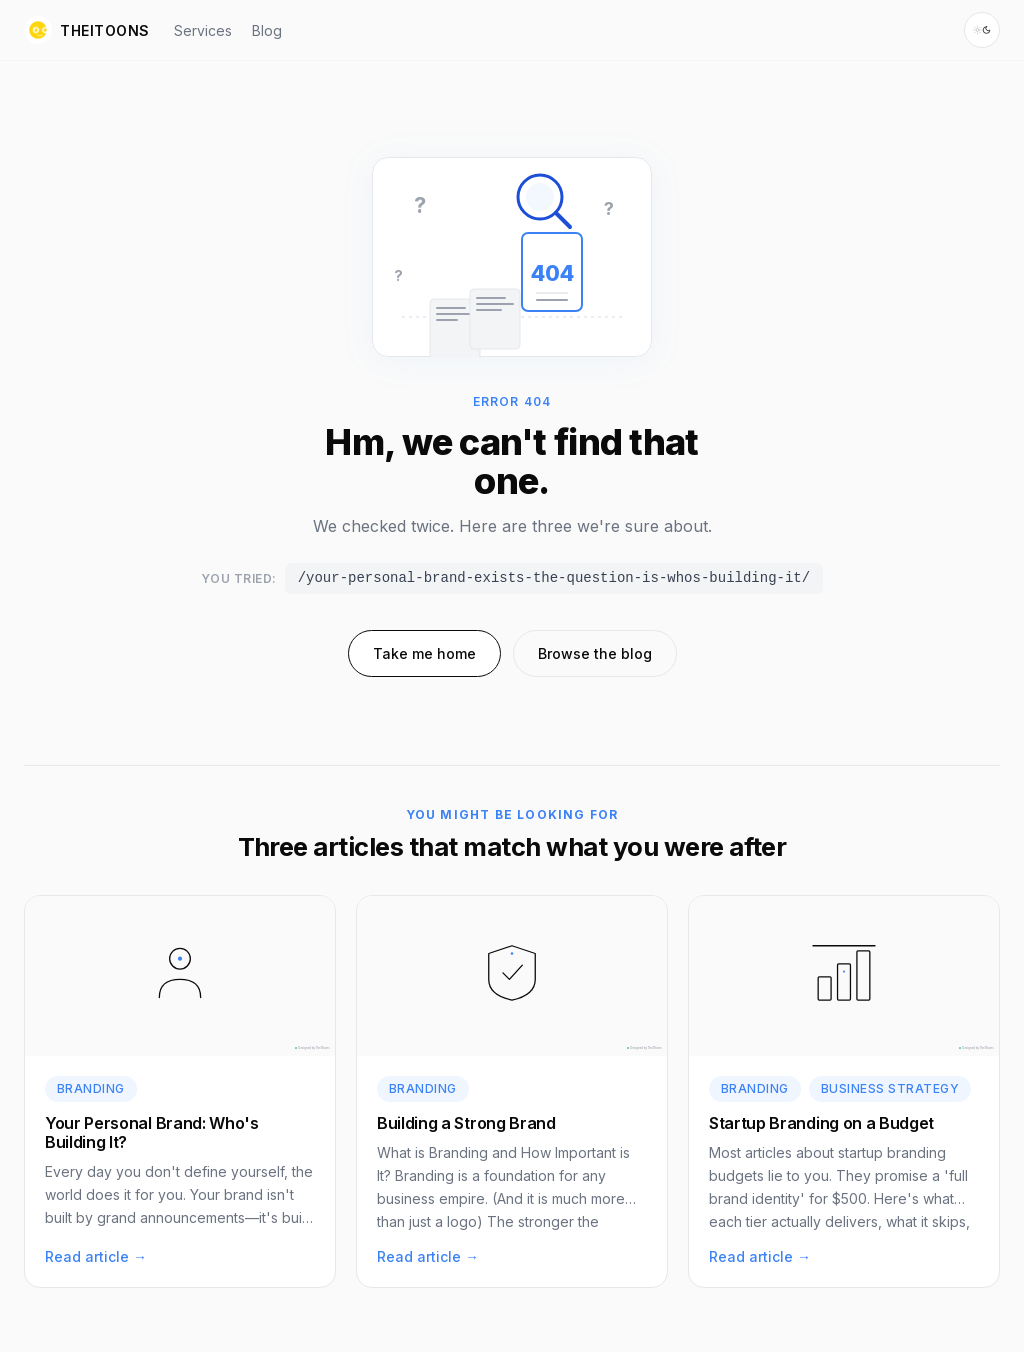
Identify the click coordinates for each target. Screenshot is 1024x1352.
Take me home (424, 653)
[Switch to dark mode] (982, 30)
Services (203, 30)
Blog (267, 30)
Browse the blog (595, 653)
